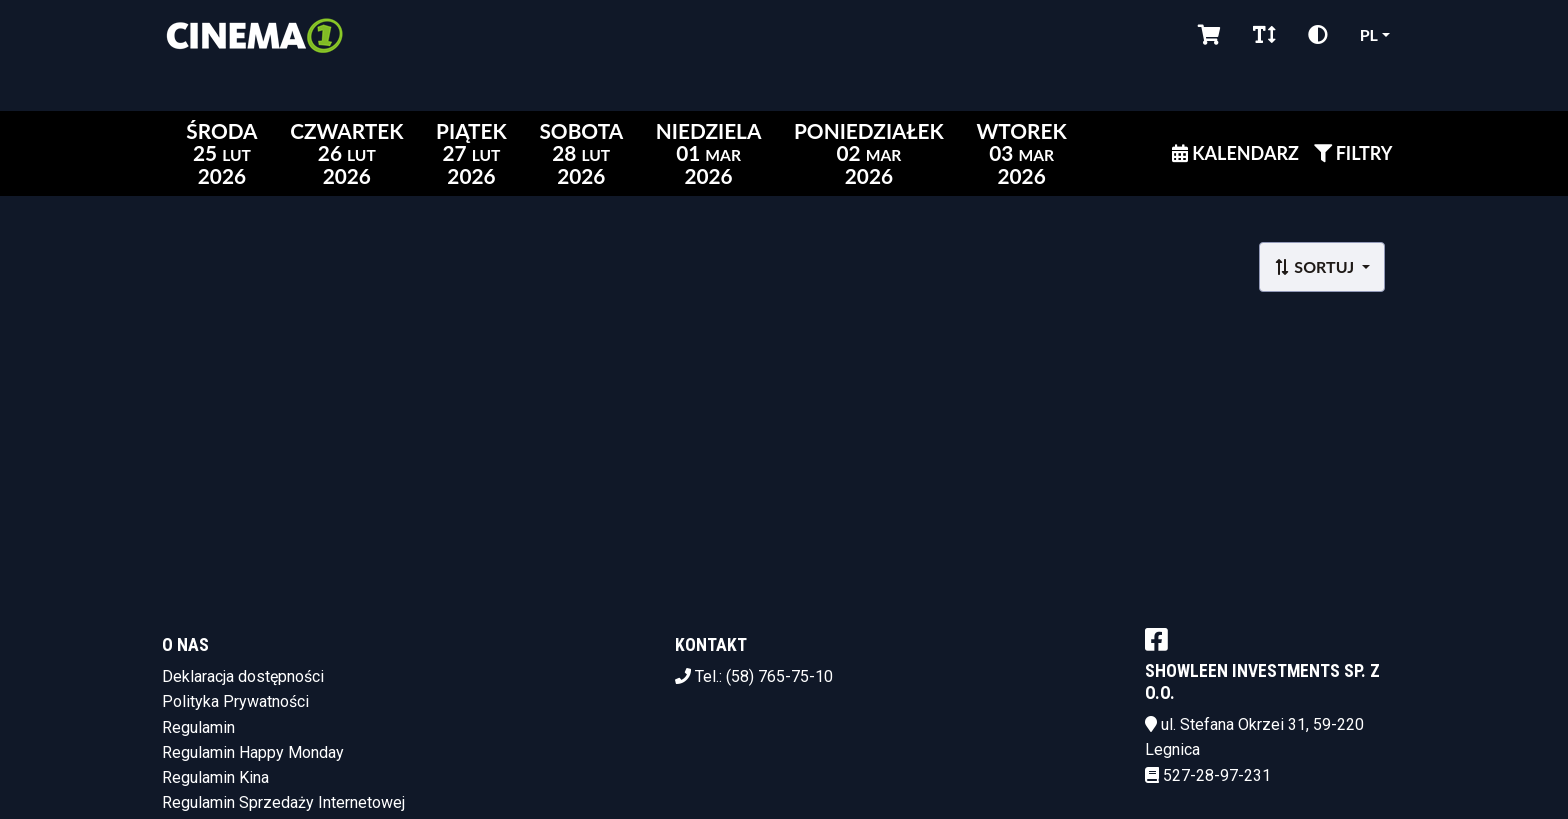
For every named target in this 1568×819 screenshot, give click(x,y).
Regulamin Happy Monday (253, 752)
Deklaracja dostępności (243, 676)
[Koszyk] (1209, 35)
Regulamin (198, 727)
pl (1369, 34)
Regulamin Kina (215, 777)
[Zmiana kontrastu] (1318, 35)
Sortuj (1315, 266)
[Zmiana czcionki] (1264, 35)
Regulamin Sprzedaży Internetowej (283, 802)
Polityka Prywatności (235, 701)
